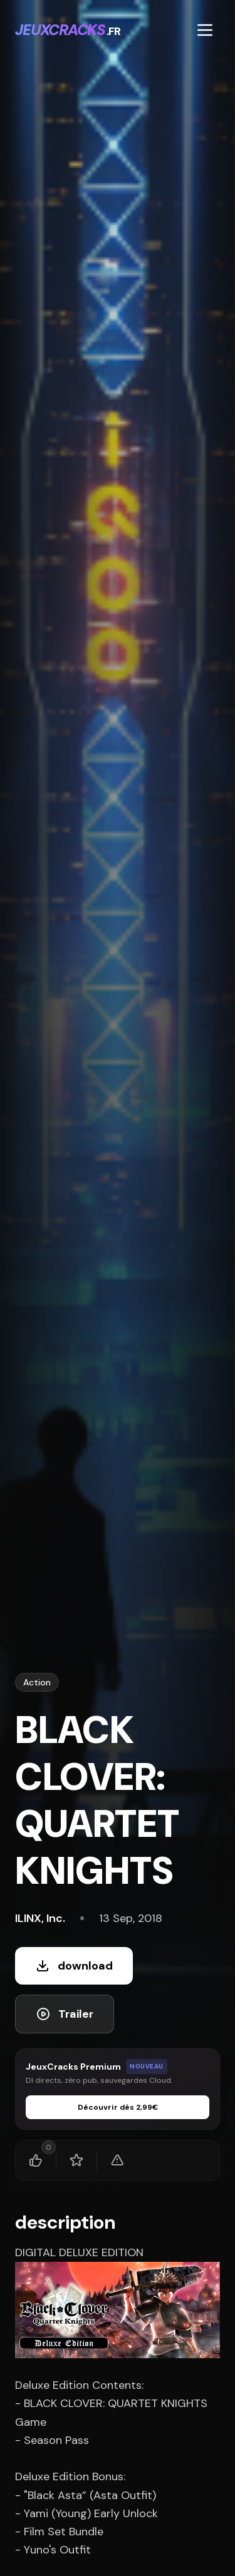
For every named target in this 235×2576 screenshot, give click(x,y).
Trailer (64, 2013)
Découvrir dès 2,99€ (118, 2107)
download (74, 1965)
